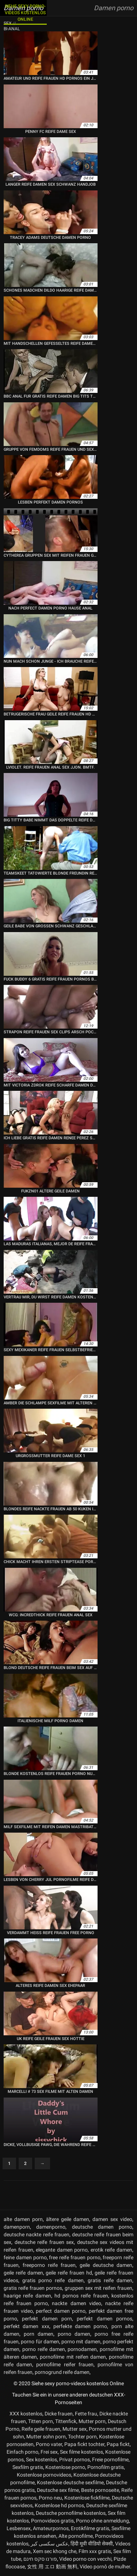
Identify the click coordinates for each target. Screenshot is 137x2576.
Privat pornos (74, 2459)
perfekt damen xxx (26, 2326)
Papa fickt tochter (84, 2444)
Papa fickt (118, 2444)
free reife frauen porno (74, 2257)
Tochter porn (82, 2436)
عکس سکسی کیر (49, 2544)
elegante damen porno (62, 2250)
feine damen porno (25, 2257)
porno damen (74, 2334)
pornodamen (82, 2349)
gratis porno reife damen (52, 2280)
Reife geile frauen (41, 2429)
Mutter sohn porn (46, 2436)
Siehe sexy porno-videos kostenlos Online (25, 13)
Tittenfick (65, 2421)
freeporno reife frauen (49, 2265)
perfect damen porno (60, 2311)
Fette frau (86, 2414)
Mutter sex (74, 2429)
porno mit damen (80, 2341)
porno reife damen (43, 2349)
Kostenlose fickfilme (87, 2498)
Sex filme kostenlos (81, 2452)
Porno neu (50, 2498)
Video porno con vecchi (85, 2559)
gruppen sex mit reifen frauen (98, 2288)
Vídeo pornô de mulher (105, 2566)
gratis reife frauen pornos (33, 2288)
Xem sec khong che (54, 2551)
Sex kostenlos (41, 2459)
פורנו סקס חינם (40, 2559)
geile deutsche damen (106, 2265)
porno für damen (40, 2341)
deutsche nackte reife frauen (36, 2234)
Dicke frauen (59, 2414)
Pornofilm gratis (105, 2467)
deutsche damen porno (102, 2227)
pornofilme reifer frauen (64, 2364)
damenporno (50, 2227)
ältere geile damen (67, 2219)
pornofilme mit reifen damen (73, 2357)
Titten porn (40, 2421)
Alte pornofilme (75, 2536)
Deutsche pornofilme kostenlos (71, 2513)
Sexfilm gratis (27, 2467)
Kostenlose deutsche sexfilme (70, 2482)
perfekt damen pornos (104, 2318)
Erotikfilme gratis (90, 2528)
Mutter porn (92, 2421)
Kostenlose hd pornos (59, 2505)
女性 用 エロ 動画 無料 (52, 2566)
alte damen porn (23, 2219)
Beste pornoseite (100, 2490)
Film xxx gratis (95, 2551)
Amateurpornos (51, 2528)
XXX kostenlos (25, 2414)
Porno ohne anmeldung (102, 2521)
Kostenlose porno (65, 2467)
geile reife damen (23, 2273)
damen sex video (112, 2219)
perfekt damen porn (47, 2318)
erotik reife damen (111, 2250)
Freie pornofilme (110, 2459)
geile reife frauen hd (69, 2273)
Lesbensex (19, 2528)
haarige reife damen (27, 2296)
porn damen (38, 2334)
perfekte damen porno (80, 2326)
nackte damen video (76, 2303)
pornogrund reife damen (62, 2372)
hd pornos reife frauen (81, 2296)
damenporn (17, 2227)
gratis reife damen (110, 2280)
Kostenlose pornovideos (44, 2475)
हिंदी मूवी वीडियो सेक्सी (92, 2544)
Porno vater (49, 2444)
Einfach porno (22, 2452)
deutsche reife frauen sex (44, 2242)
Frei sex (49, 2452)
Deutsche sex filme (58, 2490)
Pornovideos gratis (52, 2521)
